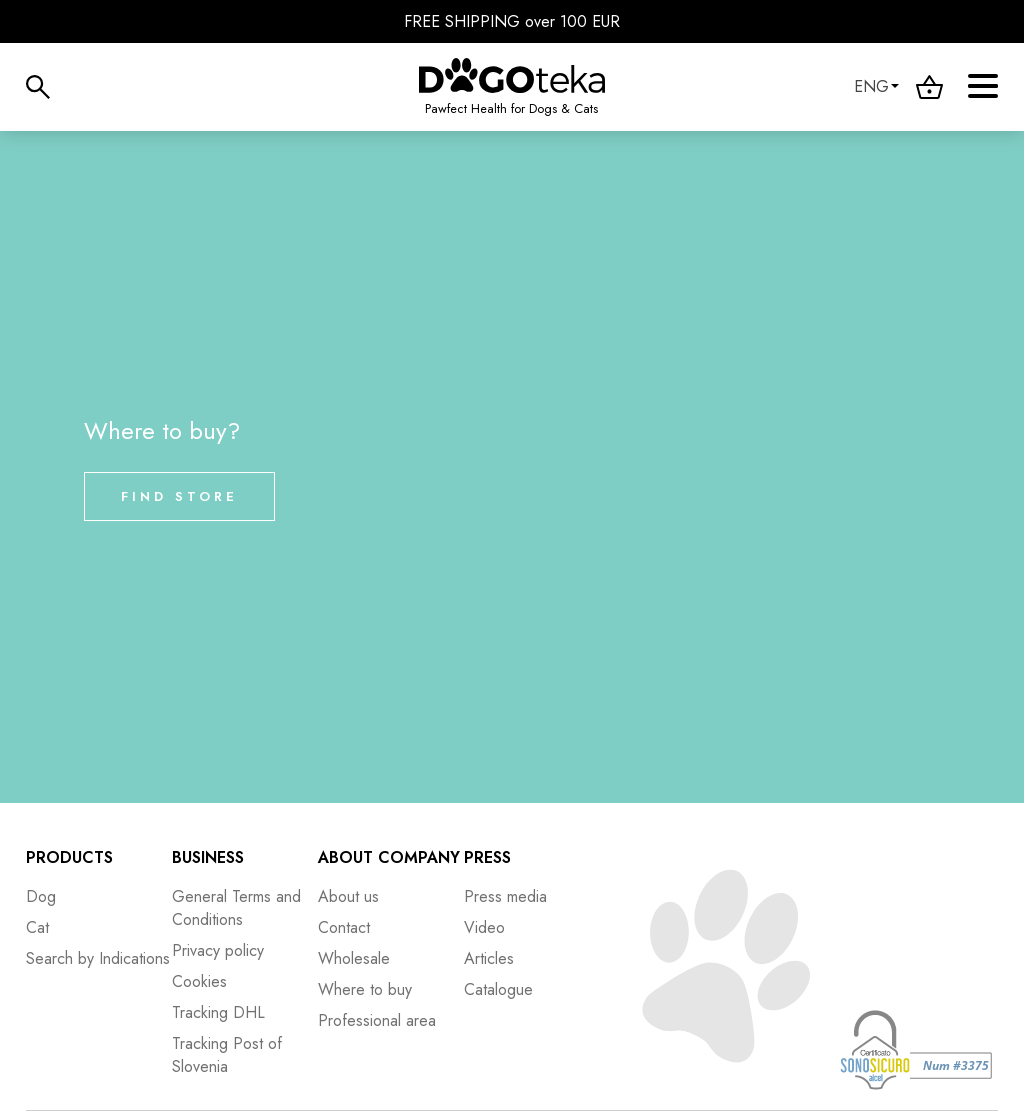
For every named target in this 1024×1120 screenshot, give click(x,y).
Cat (37, 927)
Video (484, 927)
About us (348, 896)
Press (487, 857)
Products (69, 857)
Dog (41, 896)
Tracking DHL (218, 1012)
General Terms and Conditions (236, 908)
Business (208, 857)
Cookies (199, 981)
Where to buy (365, 989)
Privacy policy (218, 950)
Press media (505, 896)
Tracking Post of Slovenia (227, 1055)
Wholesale (354, 958)
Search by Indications (98, 958)
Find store (179, 496)
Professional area (377, 1020)
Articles (489, 958)
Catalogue (498, 989)
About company (389, 857)
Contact (344, 927)
